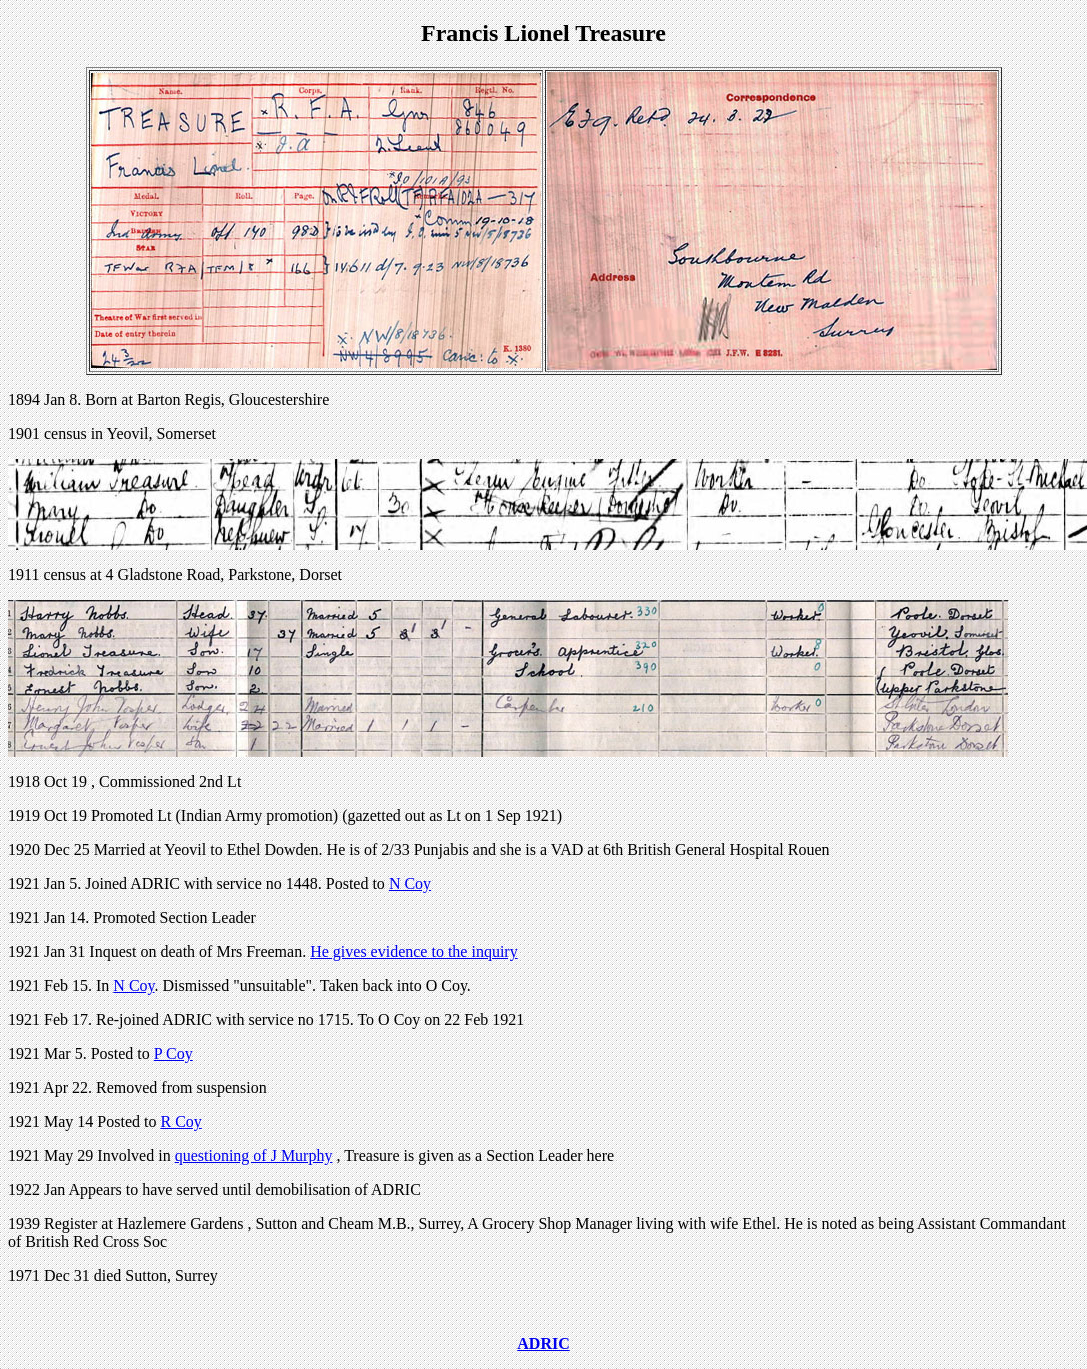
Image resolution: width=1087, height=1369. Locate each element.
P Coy (173, 1053)
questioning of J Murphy (254, 1155)
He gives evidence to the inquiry (414, 951)
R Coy (180, 1121)
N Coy (410, 883)
